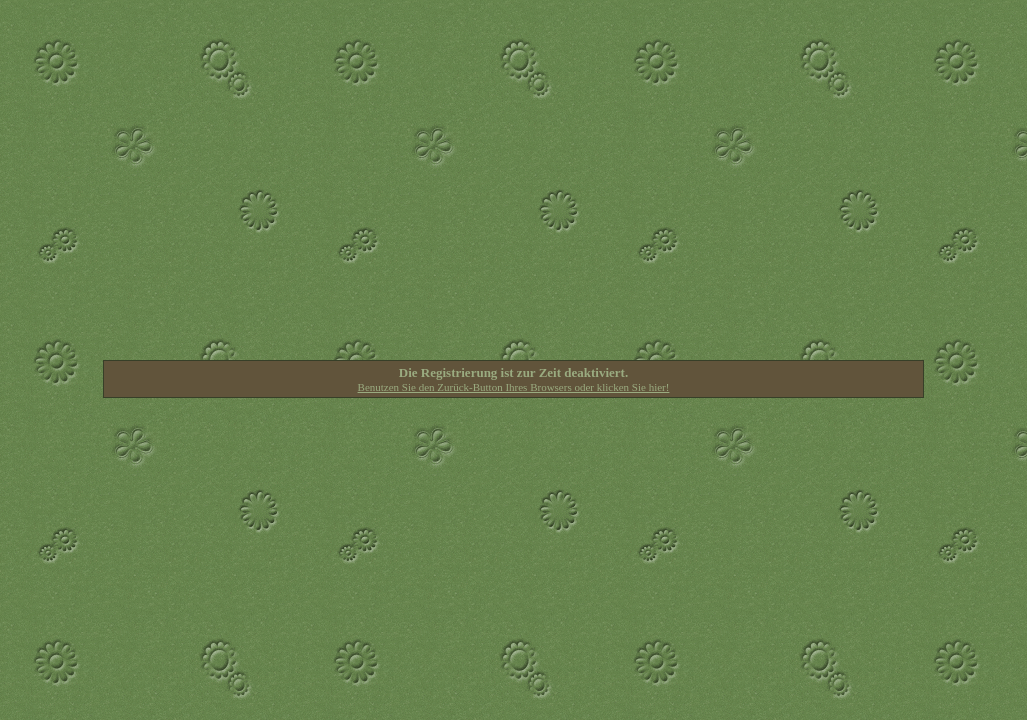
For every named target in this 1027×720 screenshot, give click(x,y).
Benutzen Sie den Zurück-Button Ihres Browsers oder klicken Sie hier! (514, 387)
